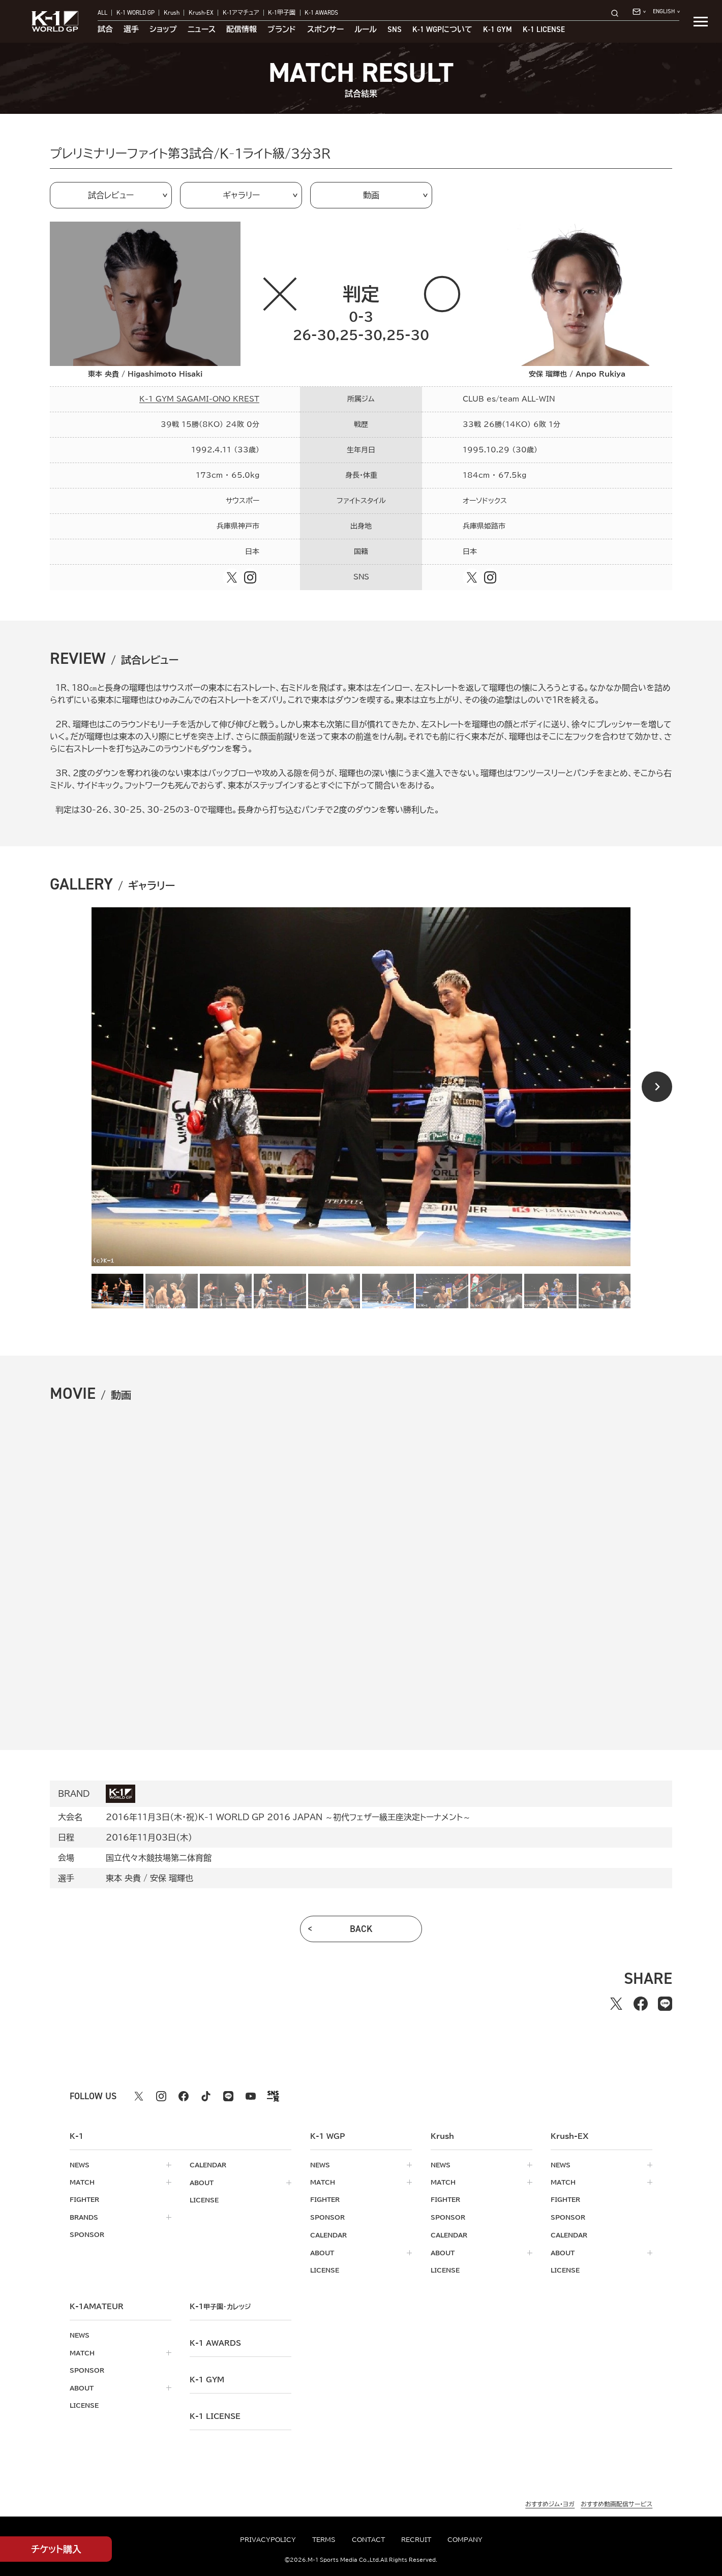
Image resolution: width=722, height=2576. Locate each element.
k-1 (220, 2304)
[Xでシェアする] (616, 2003)
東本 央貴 (123, 1878)
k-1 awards (215, 2341)
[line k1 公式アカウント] (228, 2096)
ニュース (202, 30)
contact (368, 2539)
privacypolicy (268, 2539)
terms (324, 2539)
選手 (131, 30)
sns (394, 30)
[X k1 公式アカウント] (139, 2096)
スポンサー (325, 30)
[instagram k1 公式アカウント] (161, 2096)
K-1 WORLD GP (135, 13)
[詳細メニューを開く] (700, 21)
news (79, 2165)
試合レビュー (111, 195)
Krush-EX (201, 13)
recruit (416, 2539)
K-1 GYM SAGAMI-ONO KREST (199, 399)
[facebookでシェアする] (640, 2003)
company (465, 2539)
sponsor (87, 2234)
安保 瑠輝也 (171, 1878)
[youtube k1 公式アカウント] (251, 2096)
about (202, 2182)
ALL (102, 13)
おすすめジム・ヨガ (550, 2502)
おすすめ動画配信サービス (616, 2502)
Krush (171, 13)
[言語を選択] (666, 12)
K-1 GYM (497, 30)
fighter (84, 2199)
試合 (105, 30)
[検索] (618, 13)
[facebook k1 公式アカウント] (183, 2096)
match (82, 2182)
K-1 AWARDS (321, 13)
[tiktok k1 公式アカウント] (206, 2096)
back (361, 1929)
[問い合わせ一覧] (639, 12)
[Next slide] (657, 1086)
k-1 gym (207, 2377)
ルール (365, 30)
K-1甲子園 (281, 13)
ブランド (281, 30)
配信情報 (241, 30)
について (442, 30)
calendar (208, 2165)
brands (84, 2217)
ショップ (163, 30)
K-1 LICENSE (544, 30)
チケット (56, 2549)
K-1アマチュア (241, 13)
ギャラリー (241, 195)
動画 (371, 195)
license (204, 2199)
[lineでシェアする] (665, 2003)
